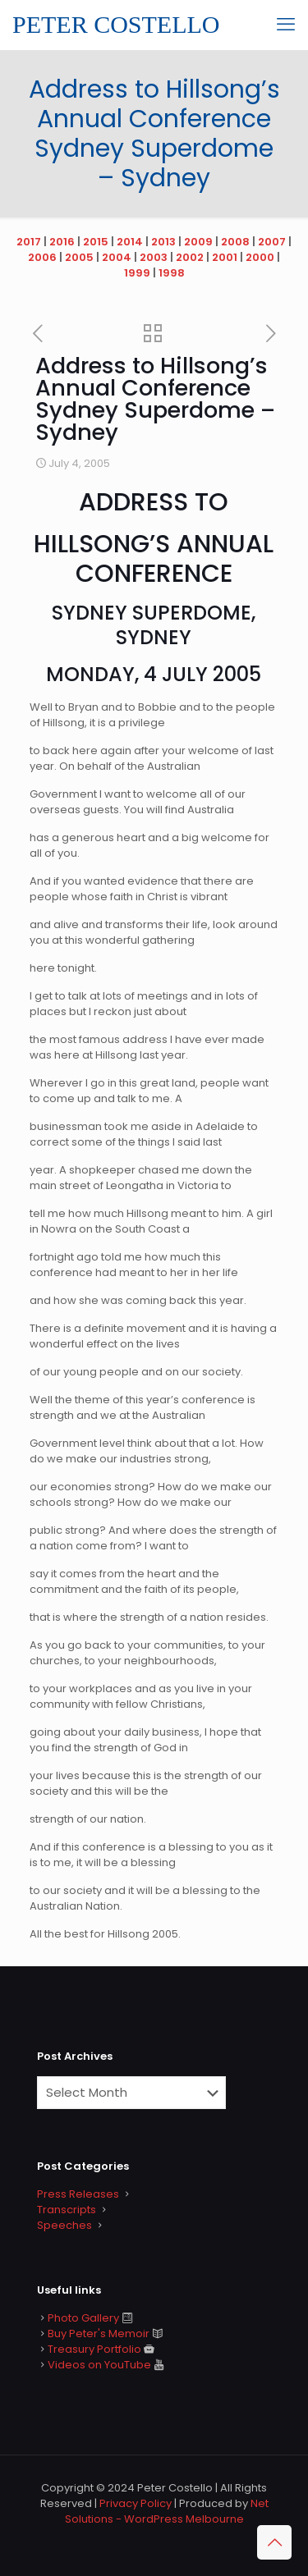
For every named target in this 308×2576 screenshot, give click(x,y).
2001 (224, 257)
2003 (154, 257)
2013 (163, 241)
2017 (28, 241)
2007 (272, 241)
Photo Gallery (83, 2318)
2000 (260, 257)
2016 (62, 241)
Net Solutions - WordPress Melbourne (167, 2511)
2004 (116, 257)
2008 (235, 241)
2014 (130, 241)
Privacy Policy (135, 2503)
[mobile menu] (286, 25)
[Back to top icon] (274, 2542)
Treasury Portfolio (94, 2349)
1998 (172, 273)
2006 (42, 257)
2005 (79, 257)
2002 (190, 257)
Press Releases (78, 2194)
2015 (95, 241)
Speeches (64, 2225)
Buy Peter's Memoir (98, 2333)
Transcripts (66, 2209)
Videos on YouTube (99, 2364)
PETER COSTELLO (116, 24)
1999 (137, 273)
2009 (198, 241)
